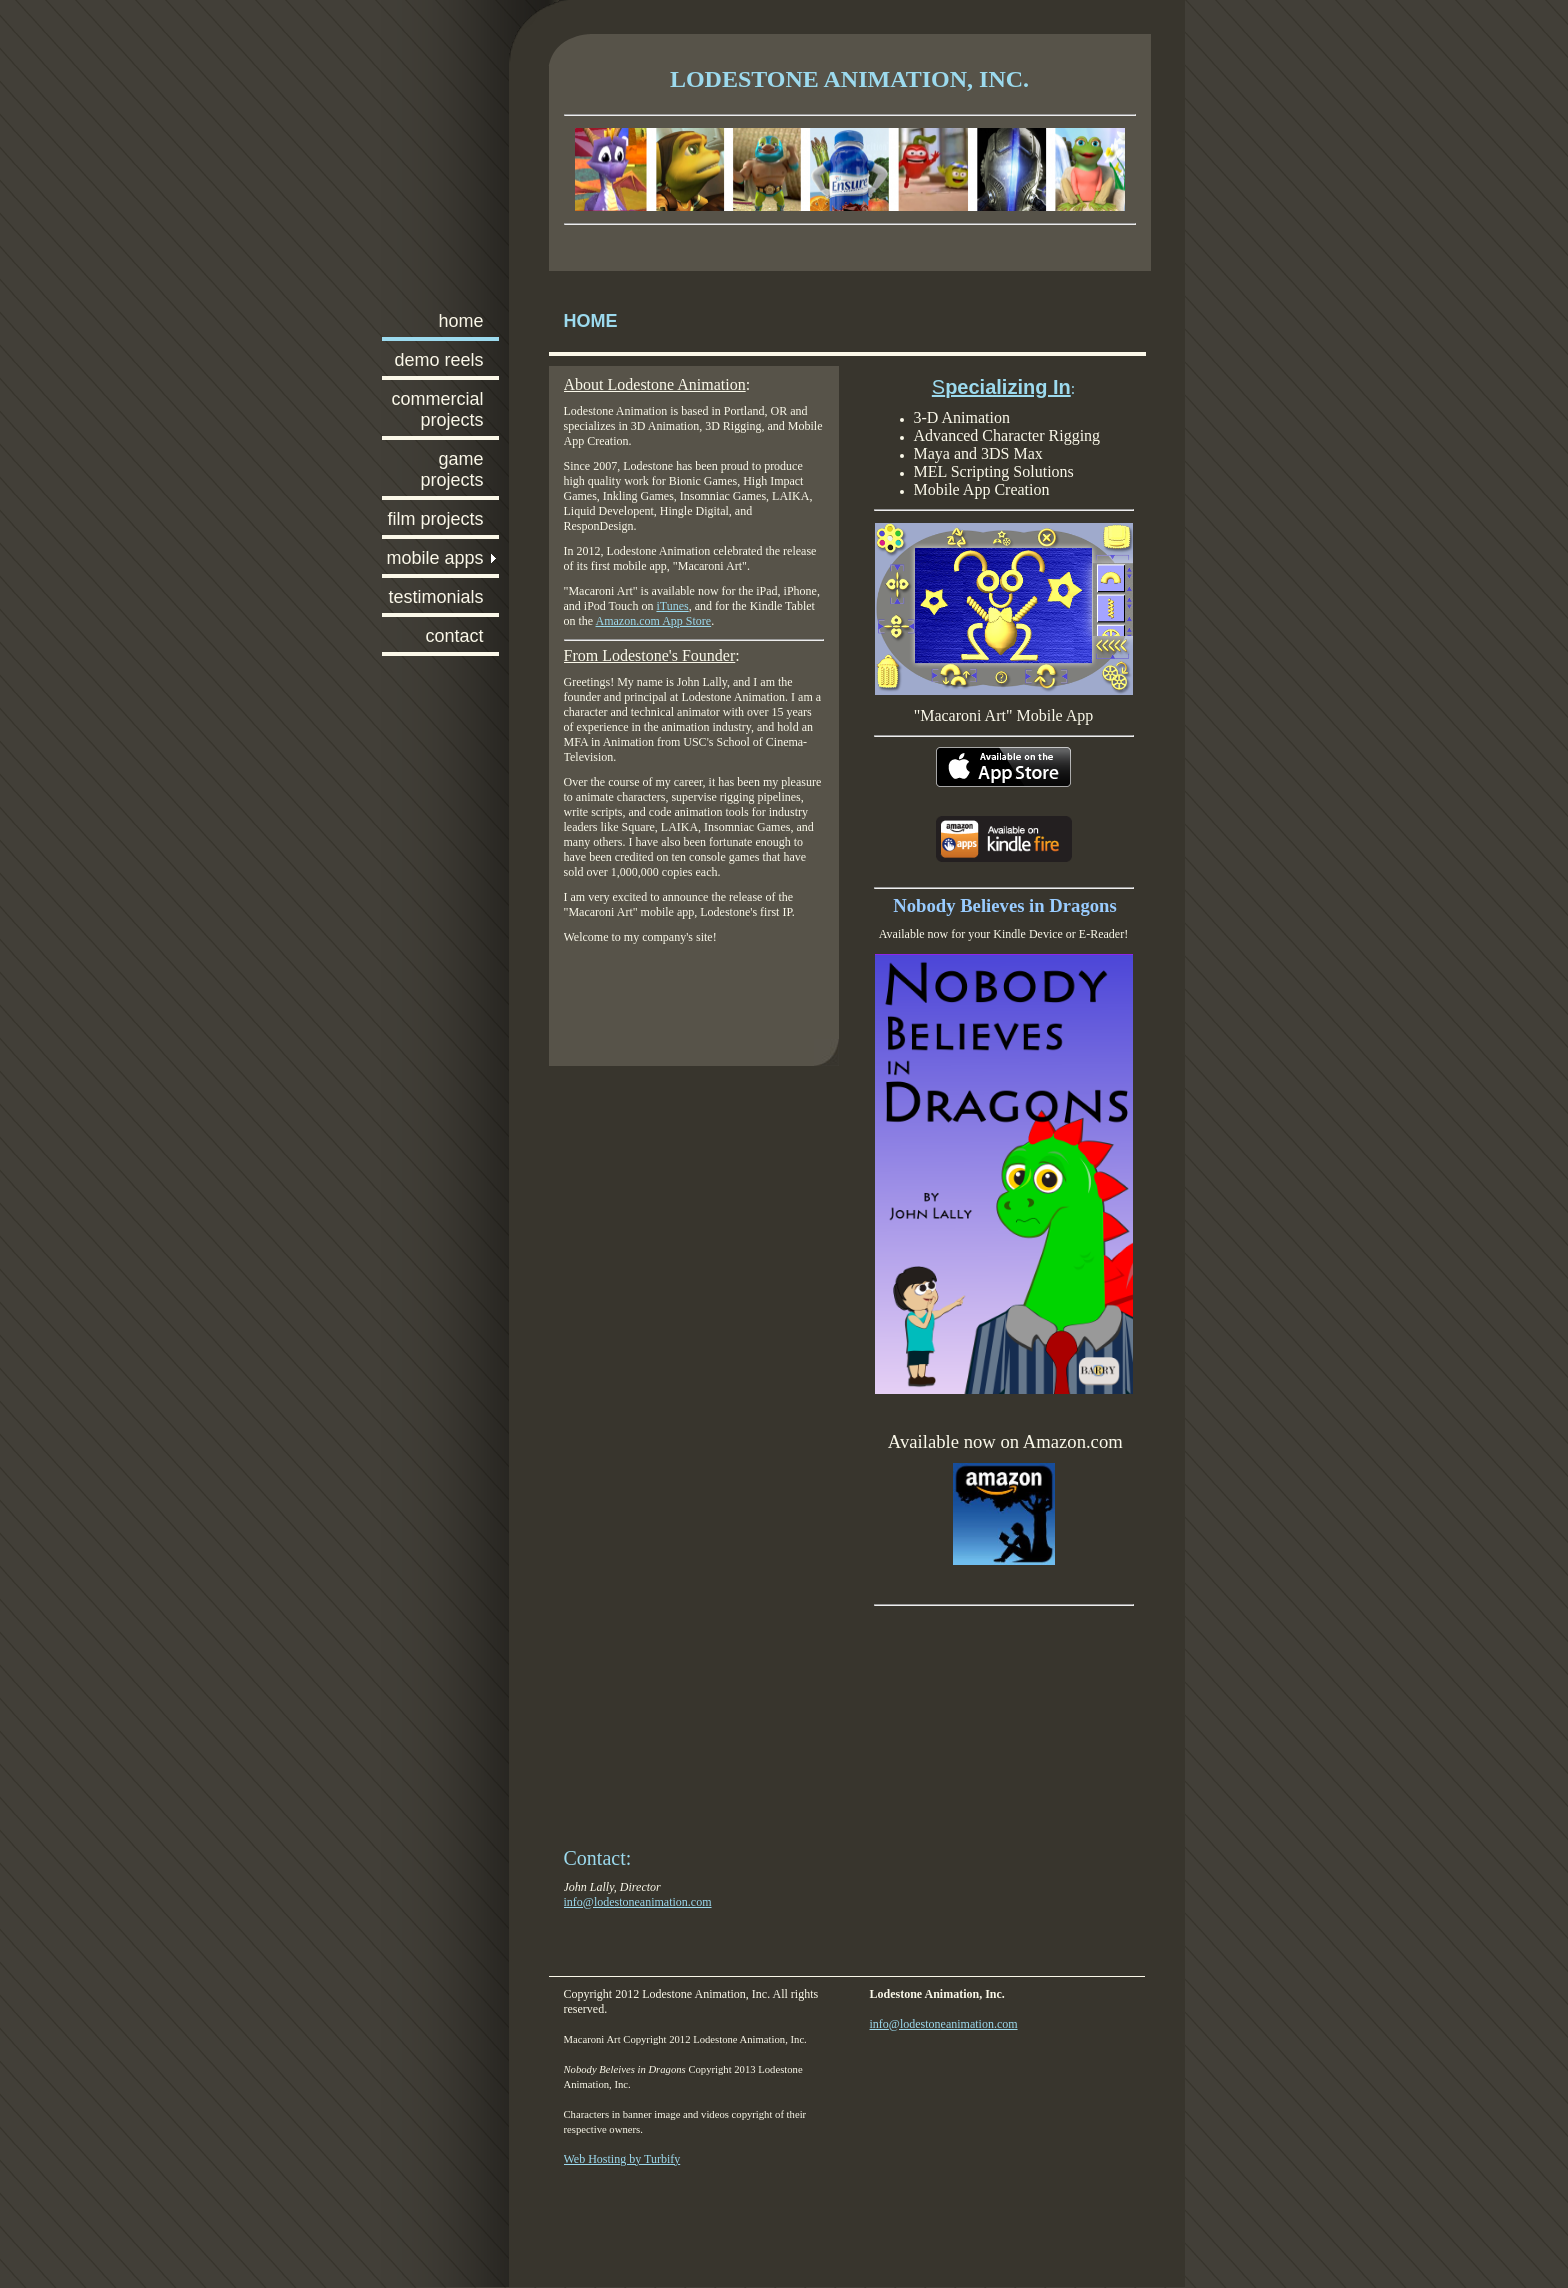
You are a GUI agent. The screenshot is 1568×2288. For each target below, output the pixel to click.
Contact (454, 636)
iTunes (672, 606)
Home (460, 321)
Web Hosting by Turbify (622, 2159)
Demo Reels (438, 360)
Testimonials (435, 597)
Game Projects (451, 469)
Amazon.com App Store (654, 621)
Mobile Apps (434, 558)
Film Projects (435, 519)
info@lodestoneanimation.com (638, 1902)
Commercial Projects (437, 409)
